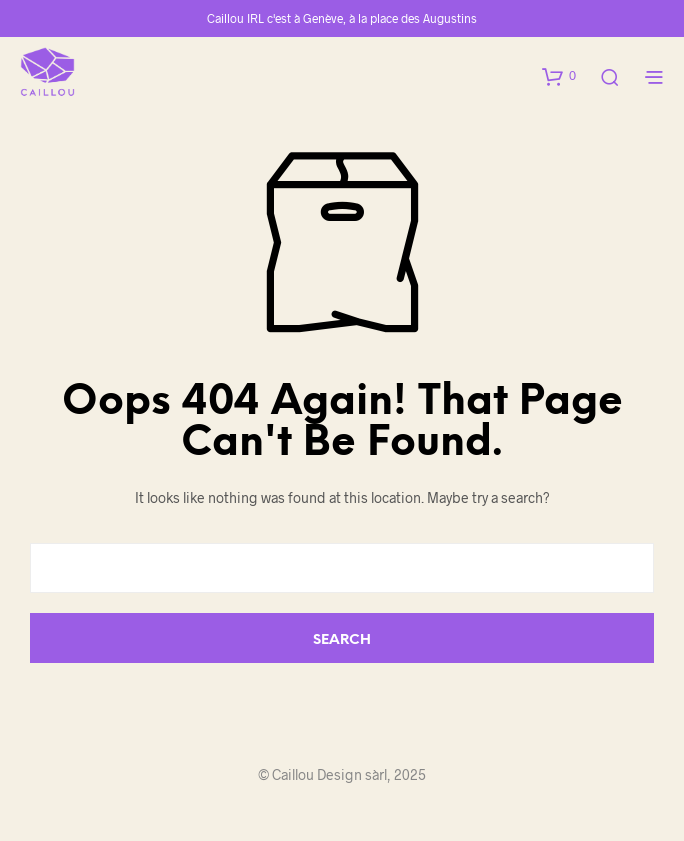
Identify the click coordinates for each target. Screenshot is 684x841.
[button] (559, 76)
